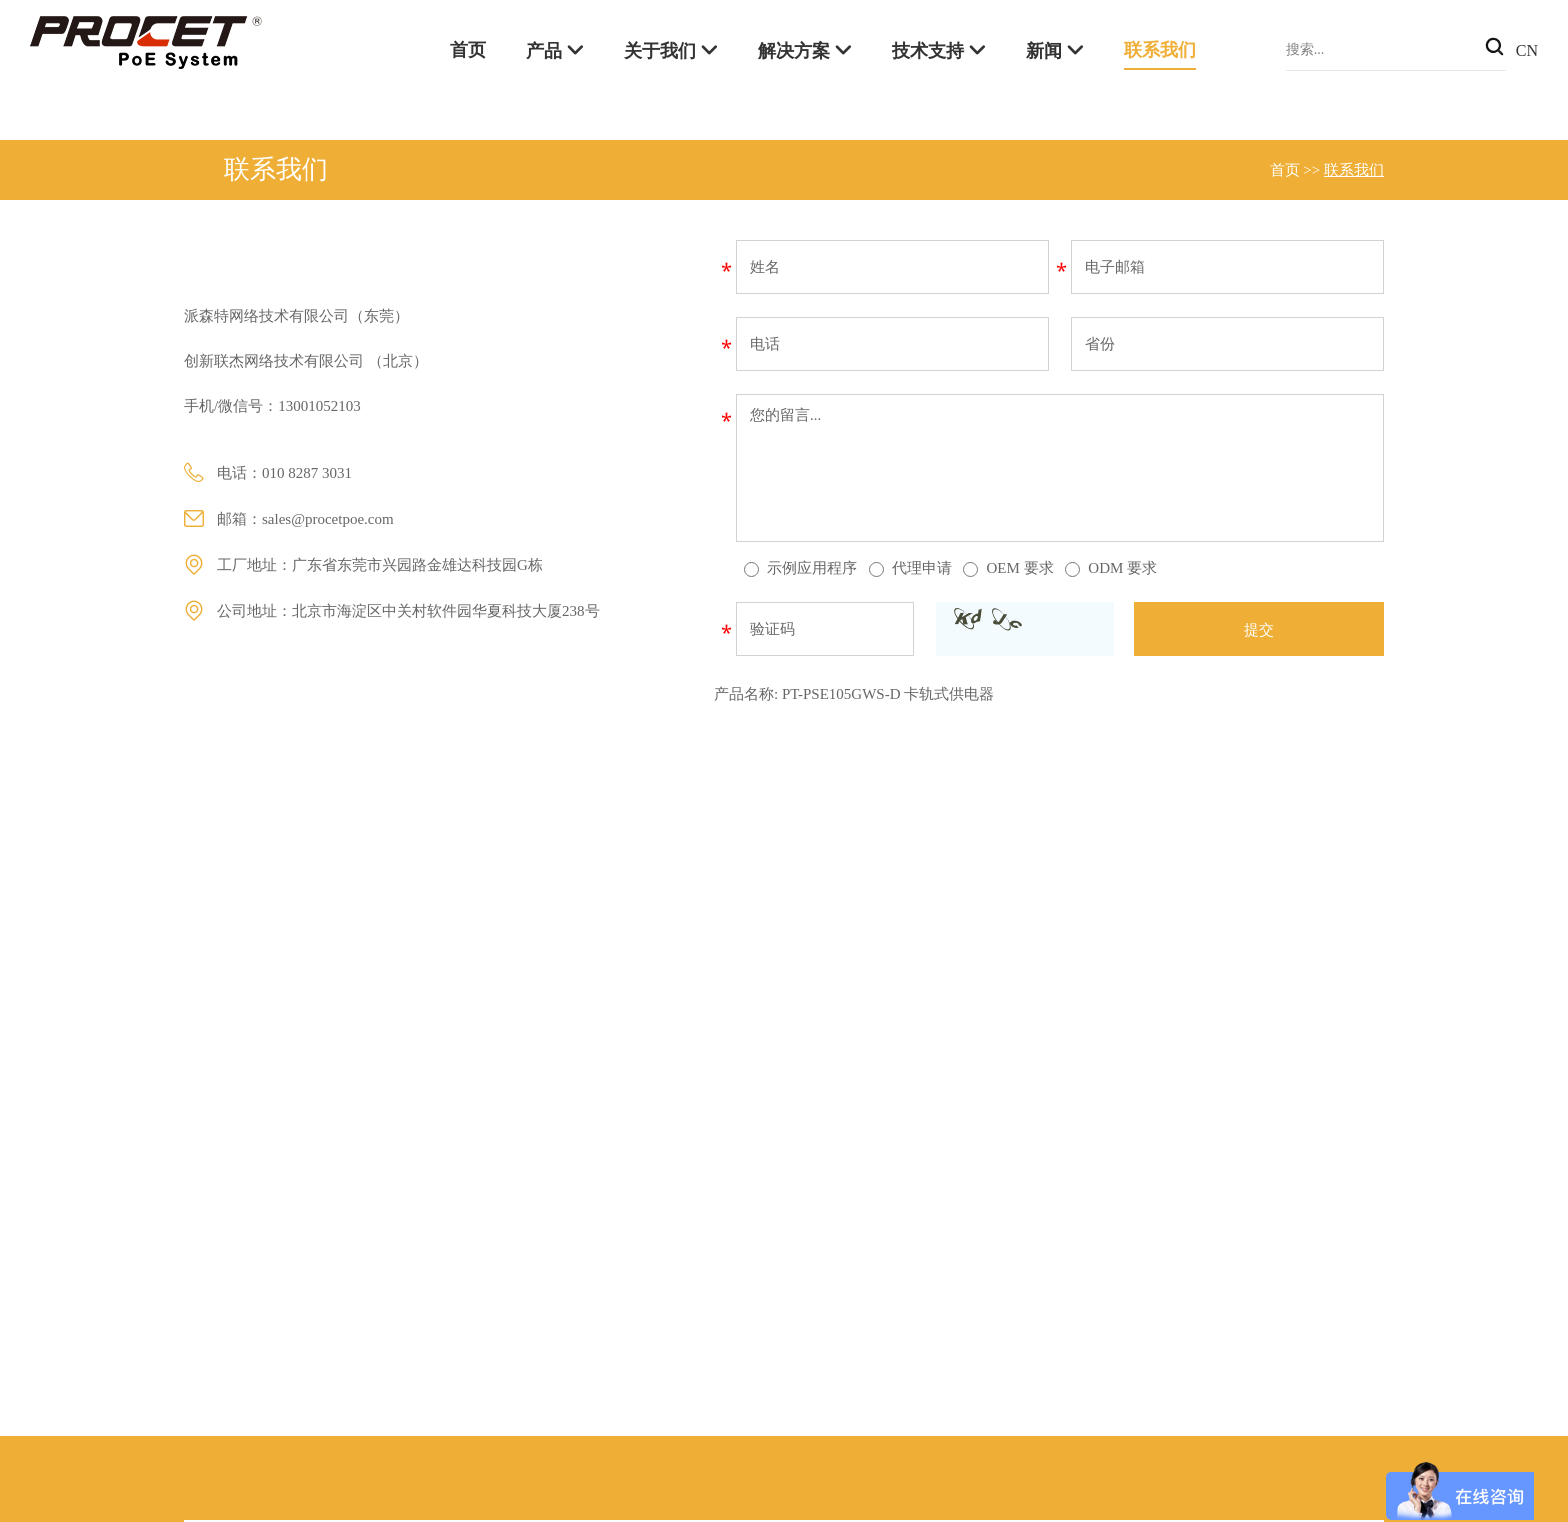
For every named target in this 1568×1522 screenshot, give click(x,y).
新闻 (1044, 51)
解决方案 (794, 51)
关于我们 (660, 51)
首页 (468, 50)
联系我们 (1160, 50)
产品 (544, 51)
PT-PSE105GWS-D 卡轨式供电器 (888, 694)
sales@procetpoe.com (328, 519)
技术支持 (928, 51)
